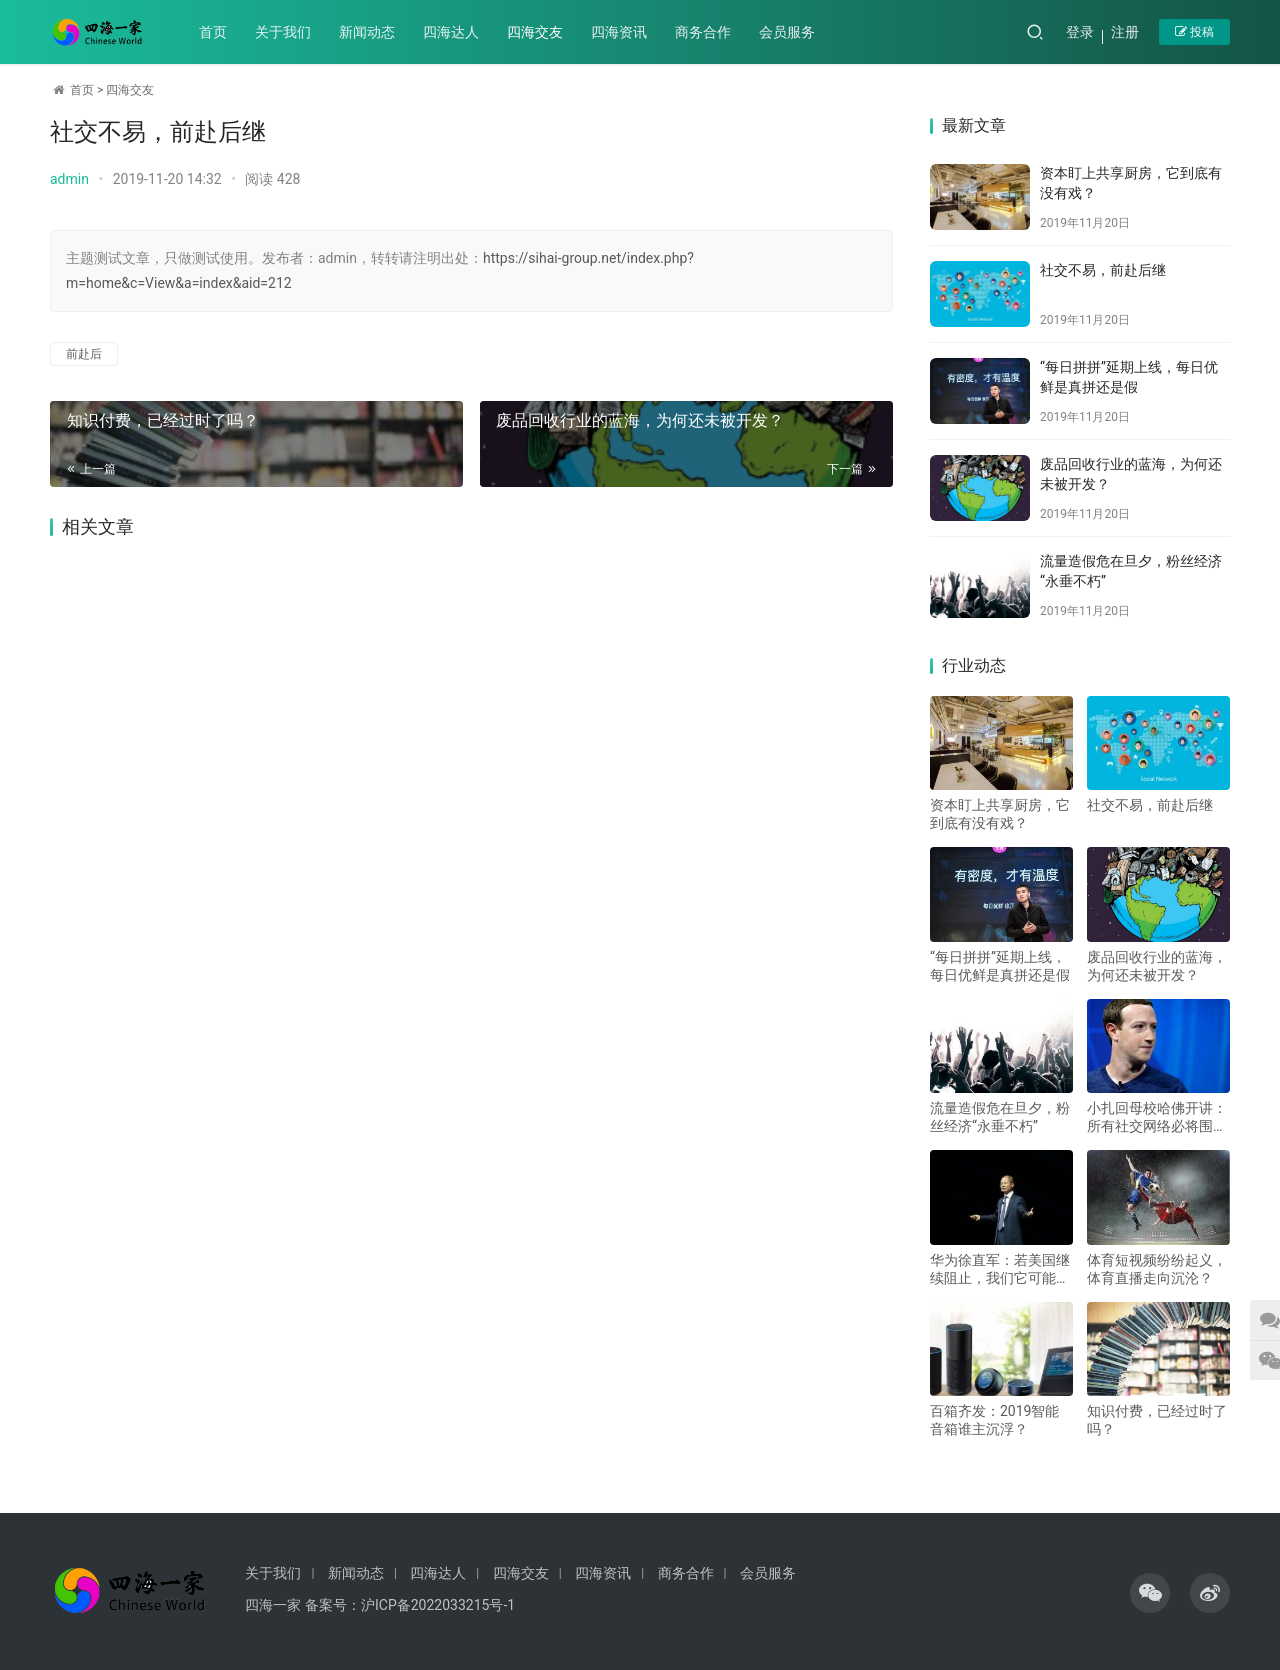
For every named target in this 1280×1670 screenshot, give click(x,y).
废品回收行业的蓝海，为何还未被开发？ (639, 420)
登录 (1080, 32)
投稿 (1194, 32)
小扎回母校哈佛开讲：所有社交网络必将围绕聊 (1157, 1117)
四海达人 (451, 32)
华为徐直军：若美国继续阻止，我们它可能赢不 (1000, 1269)
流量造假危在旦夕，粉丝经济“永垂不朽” (1000, 1117)
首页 (213, 32)
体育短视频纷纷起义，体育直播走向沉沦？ (1157, 1269)
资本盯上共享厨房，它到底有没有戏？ (1000, 814)
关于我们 (283, 32)
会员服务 (787, 32)
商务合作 (703, 32)
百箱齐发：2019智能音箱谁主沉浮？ (994, 1420)
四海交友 (535, 32)
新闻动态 (367, 32)
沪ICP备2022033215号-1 (438, 1605)
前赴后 (84, 354)
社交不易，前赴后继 (1103, 270)
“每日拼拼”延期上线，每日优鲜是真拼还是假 (1000, 966)
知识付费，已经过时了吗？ (162, 420)
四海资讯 (619, 32)
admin (69, 179)
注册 (1125, 32)
